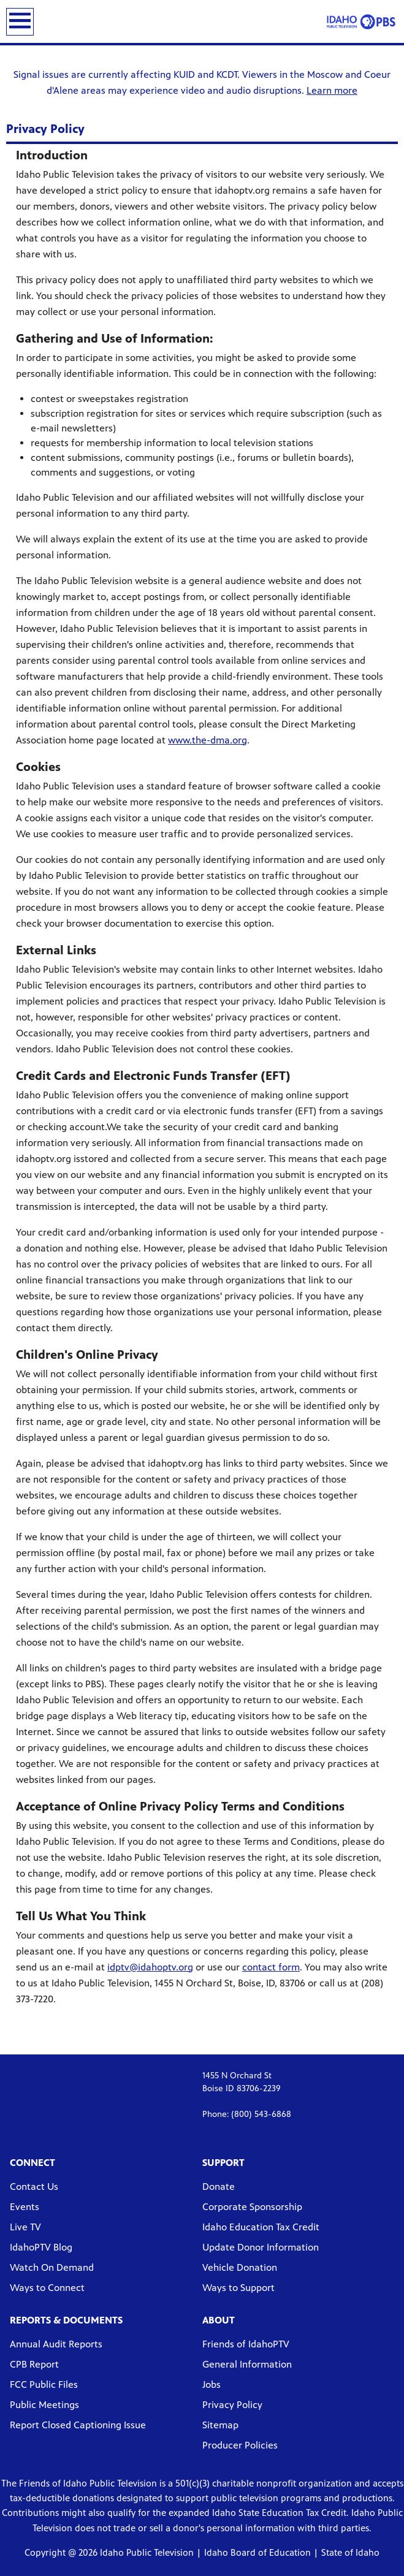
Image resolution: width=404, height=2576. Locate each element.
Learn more (332, 90)
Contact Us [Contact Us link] (34, 2186)
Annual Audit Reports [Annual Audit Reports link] (56, 2344)
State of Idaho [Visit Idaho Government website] (350, 2552)
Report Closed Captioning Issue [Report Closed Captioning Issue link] (78, 2425)
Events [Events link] (24, 2207)
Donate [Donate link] (218, 2186)
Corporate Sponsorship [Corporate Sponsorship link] (252, 2207)
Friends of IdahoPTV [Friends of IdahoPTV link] (245, 2344)
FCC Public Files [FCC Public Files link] (44, 2384)
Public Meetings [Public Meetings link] (44, 2405)
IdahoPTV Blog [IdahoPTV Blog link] (41, 2247)
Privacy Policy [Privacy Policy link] (232, 2405)
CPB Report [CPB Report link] (34, 2364)
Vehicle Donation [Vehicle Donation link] (239, 2267)
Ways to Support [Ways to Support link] (238, 2287)
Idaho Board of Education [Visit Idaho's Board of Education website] (257, 2552)
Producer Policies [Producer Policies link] (240, 2445)
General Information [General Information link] (247, 2364)
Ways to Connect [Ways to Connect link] (47, 2287)
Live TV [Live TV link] (25, 2227)
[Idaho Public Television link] (361, 21)
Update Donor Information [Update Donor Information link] (260, 2247)
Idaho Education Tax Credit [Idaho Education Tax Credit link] (260, 2227)
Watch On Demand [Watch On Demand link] (52, 2267)
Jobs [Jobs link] (211, 2384)
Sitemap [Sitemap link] (220, 2425)
